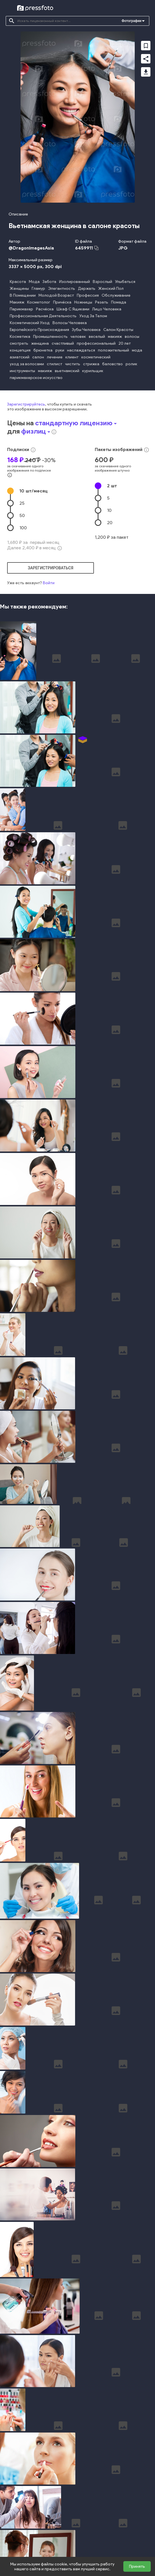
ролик (131, 364)
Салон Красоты (118, 329)
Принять (137, 2566)
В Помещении (23, 295)
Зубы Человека (86, 329)
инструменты (22, 370)
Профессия (88, 295)
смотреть (19, 343)
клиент (71, 357)
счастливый (63, 343)
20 (109, 522)
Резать (101, 302)
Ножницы (83, 302)
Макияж (17, 302)
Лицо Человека (106, 309)
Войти (49, 582)
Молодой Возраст (56, 295)
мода (137, 350)
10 (33, 491)
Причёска (62, 302)
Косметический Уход (30, 322)
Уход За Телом (93, 316)
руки (59, 350)
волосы (132, 336)
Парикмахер (21, 309)
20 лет (124, 343)
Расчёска (45, 309)
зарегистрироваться (50, 568)
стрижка (91, 364)
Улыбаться (125, 281)
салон (38, 357)
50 (22, 515)
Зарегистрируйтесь (26, 404)
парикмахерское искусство (36, 377)
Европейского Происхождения (39, 329)
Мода (34, 281)
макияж (115, 336)
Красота (18, 281)
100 (23, 527)
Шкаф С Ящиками (73, 309)
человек (78, 336)
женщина (40, 343)
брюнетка (43, 350)
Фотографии (131, 21)
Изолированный (74, 281)
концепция (20, 350)
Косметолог (38, 302)
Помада (118, 302)
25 (22, 503)
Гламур (38, 288)
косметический (95, 357)
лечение (55, 357)
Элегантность (61, 288)
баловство (112, 364)
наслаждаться (81, 350)
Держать (86, 288)
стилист (54, 364)
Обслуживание (116, 295)
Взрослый (102, 281)
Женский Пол (111, 288)
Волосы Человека (70, 322)
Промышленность (50, 336)
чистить (72, 364)
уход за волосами (27, 364)
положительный (113, 350)
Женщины (19, 288)
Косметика (20, 336)
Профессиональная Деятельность (43, 316)
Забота (49, 281)
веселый (97, 336)
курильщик (92, 370)
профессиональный (96, 343)
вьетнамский (67, 370)
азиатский (19, 357)
